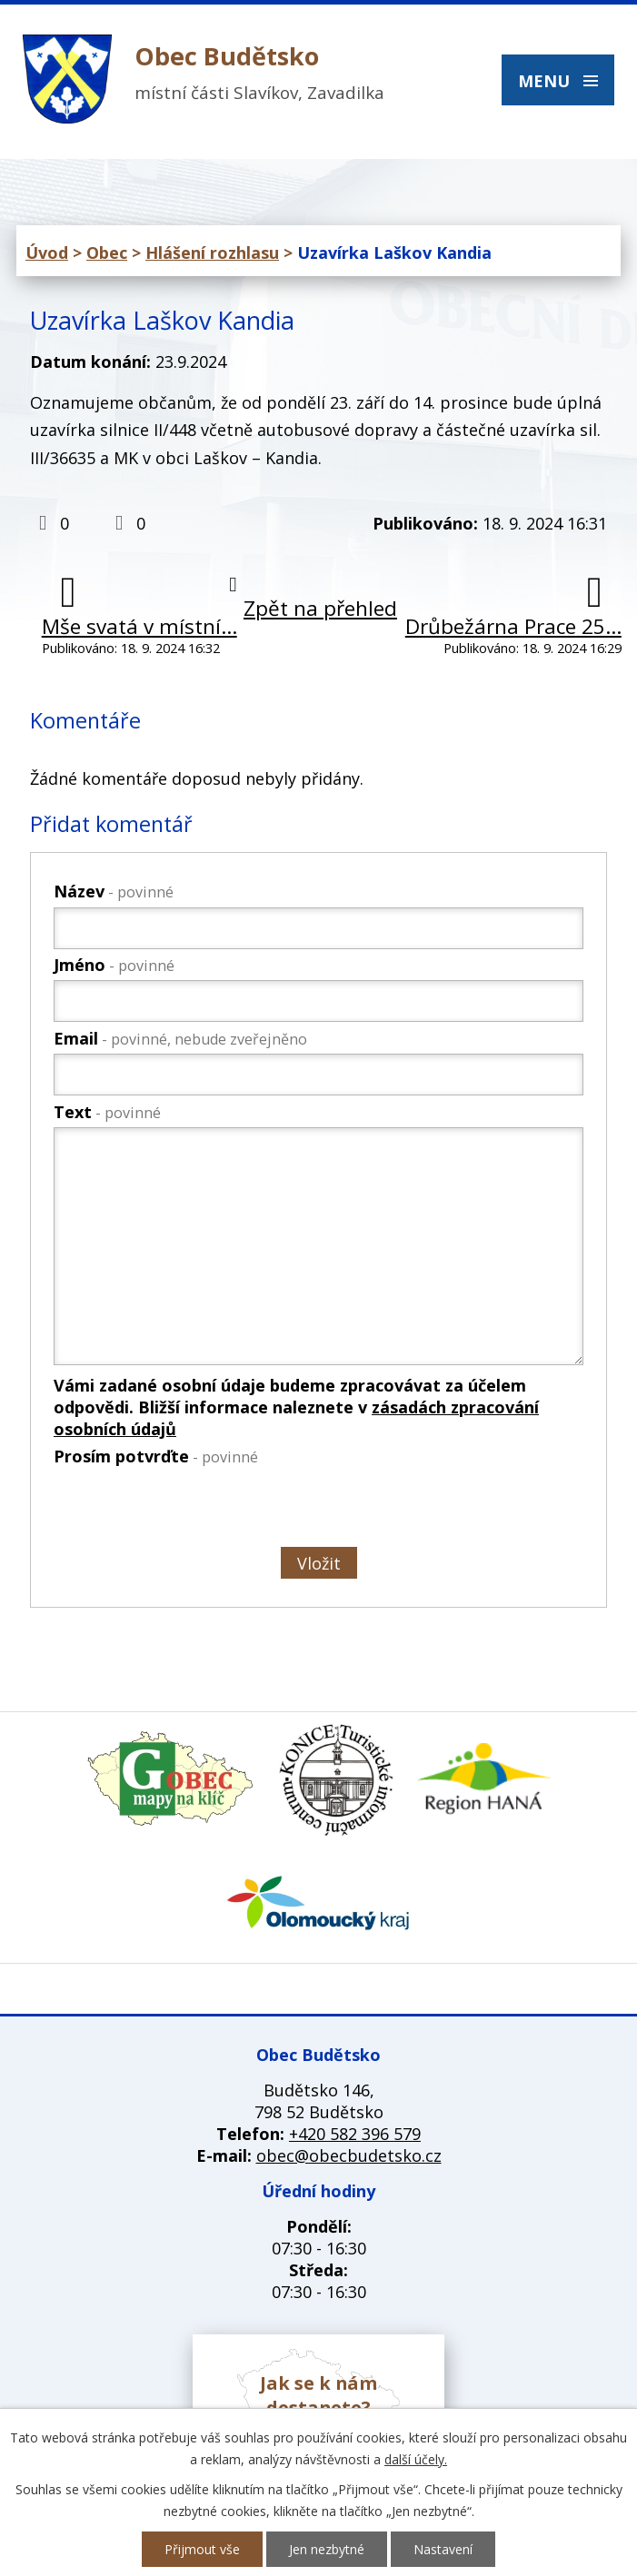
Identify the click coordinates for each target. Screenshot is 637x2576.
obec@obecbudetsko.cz (349, 2155)
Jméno (114, 965)
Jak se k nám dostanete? (318, 2395)
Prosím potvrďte (156, 1456)
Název (114, 891)
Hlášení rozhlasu (212, 252)
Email (180, 1038)
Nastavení (443, 2549)
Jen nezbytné (326, 2549)
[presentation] (190, 1510)
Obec (106, 252)
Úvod (46, 252)
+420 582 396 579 (355, 2134)
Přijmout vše (202, 2549)
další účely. (415, 2459)
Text (107, 1112)
